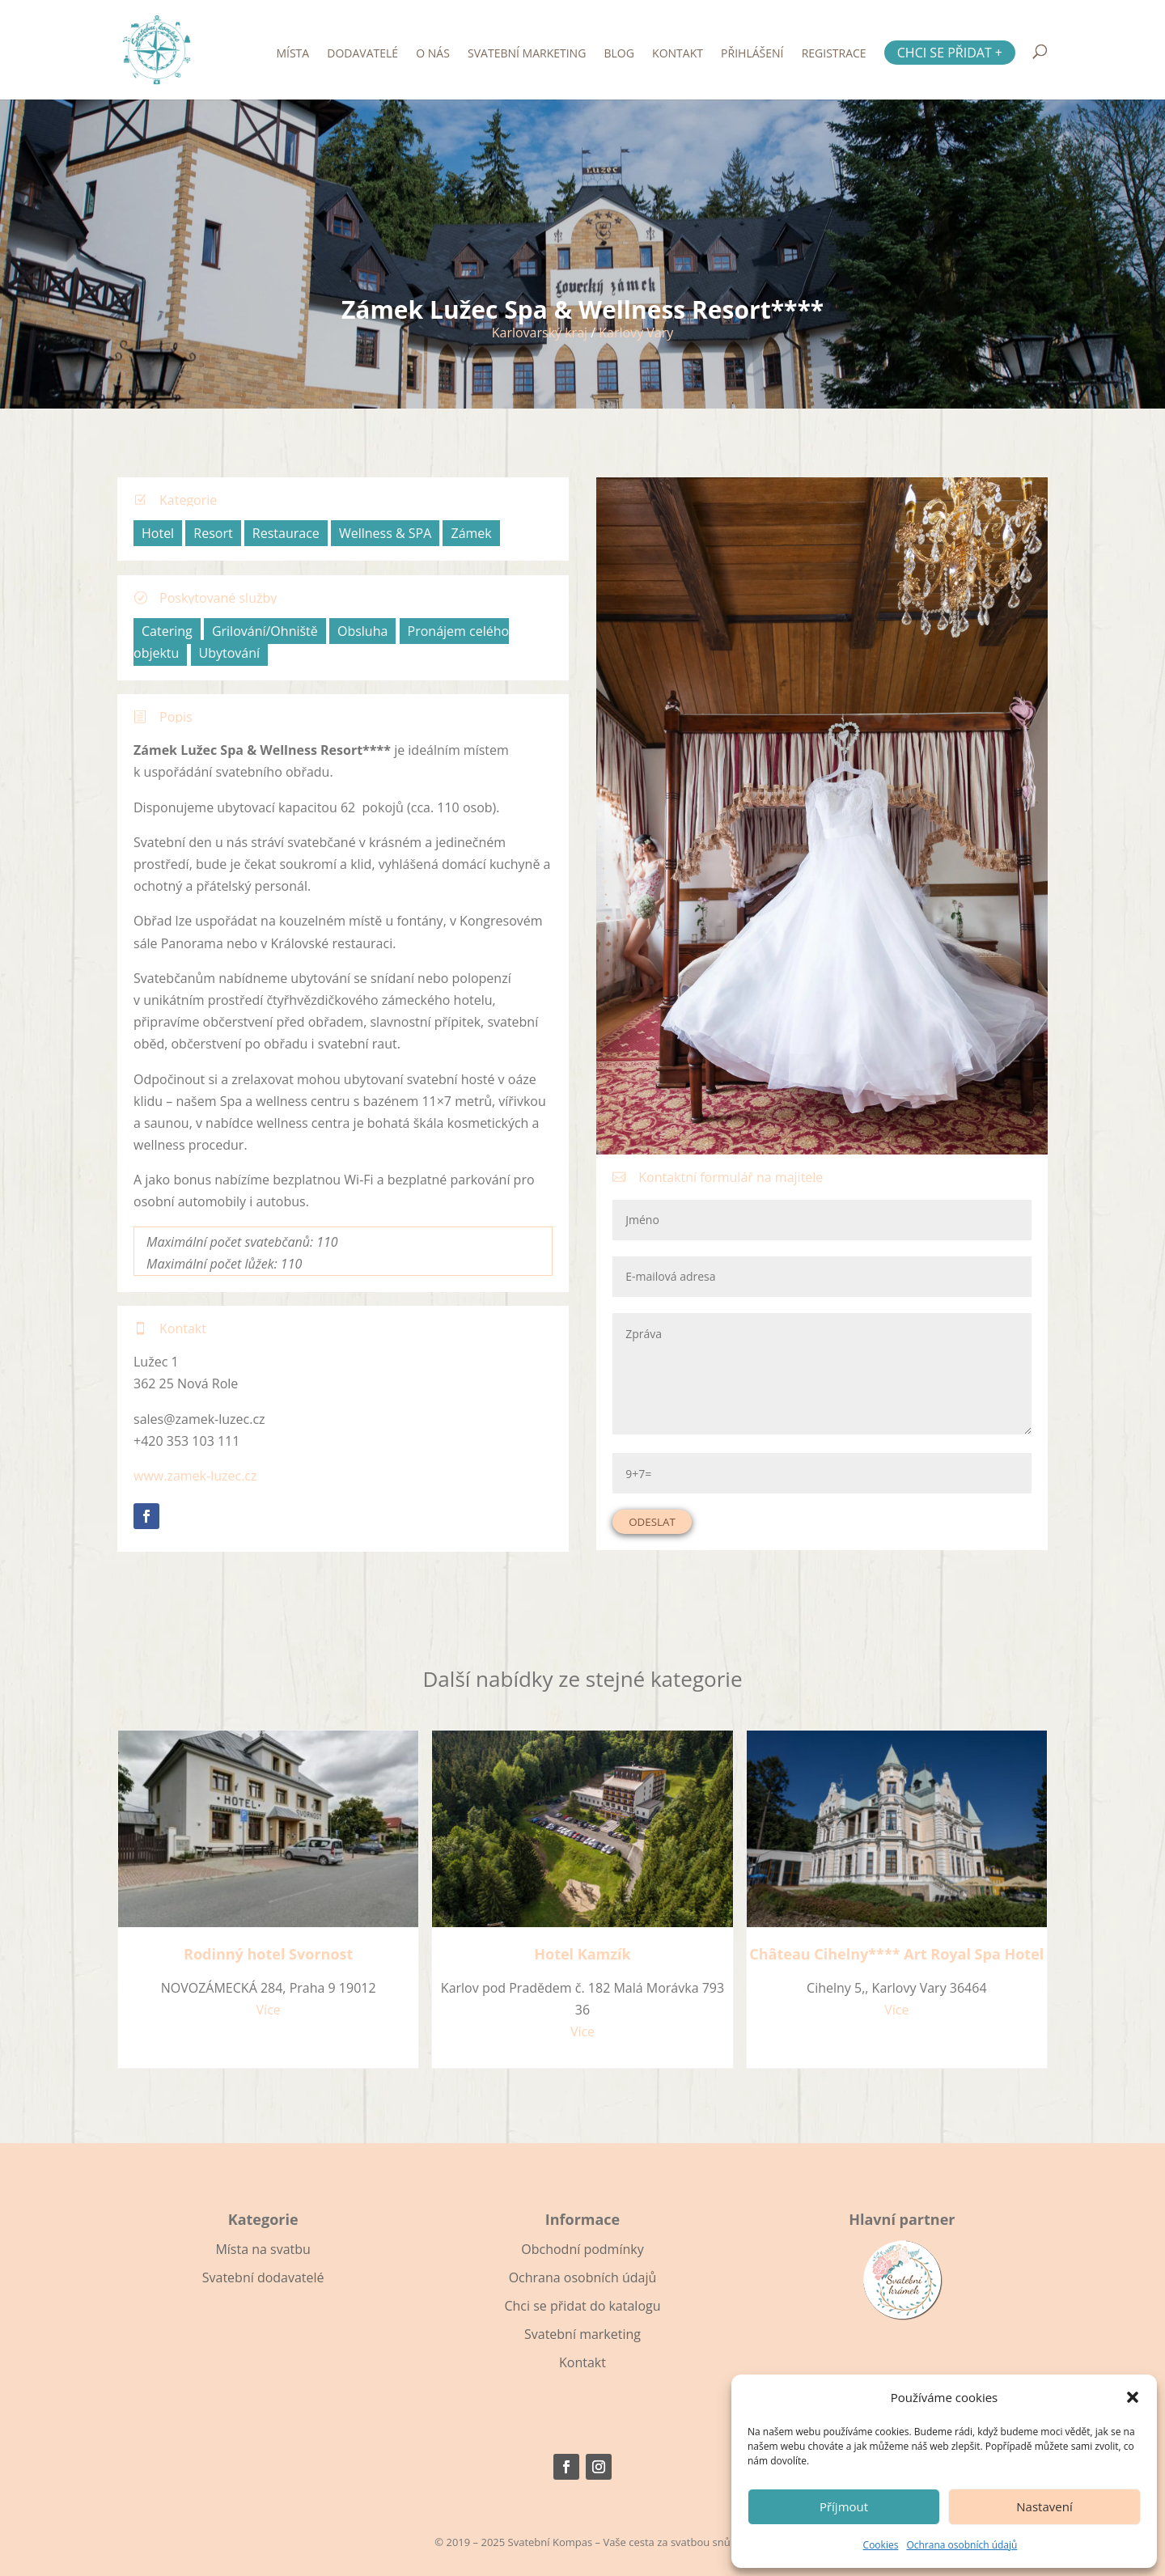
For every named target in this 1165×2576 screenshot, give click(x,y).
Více (268, 2010)
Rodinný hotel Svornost (268, 1954)
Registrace (834, 54)
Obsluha (362, 631)
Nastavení (1044, 2506)
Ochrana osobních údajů (961, 2545)
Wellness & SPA (385, 533)
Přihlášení (752, 54)
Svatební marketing (527, 54)
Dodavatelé (362, 54)
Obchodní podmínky (582, 2249)
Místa (292, 54)
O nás (433, 54)
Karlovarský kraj (539, 332)
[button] (1133, 2397)
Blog (619, 54)
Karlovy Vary (636, 332)
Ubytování (230, 653)
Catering (167, 631)
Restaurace (286, 533)
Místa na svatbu (262, 2249)
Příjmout (844, 2506)
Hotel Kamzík (582, 1954)
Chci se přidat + (949, 52)
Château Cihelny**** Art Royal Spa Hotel (896, 1954)
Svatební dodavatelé (263, 2277)
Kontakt (677, 54)
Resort (212, 533)
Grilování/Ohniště (265, 631)
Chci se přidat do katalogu (582, 2306)
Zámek (471, 533)
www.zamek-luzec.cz (195, 1476)
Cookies (881, 2545)
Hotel (158, 533)
